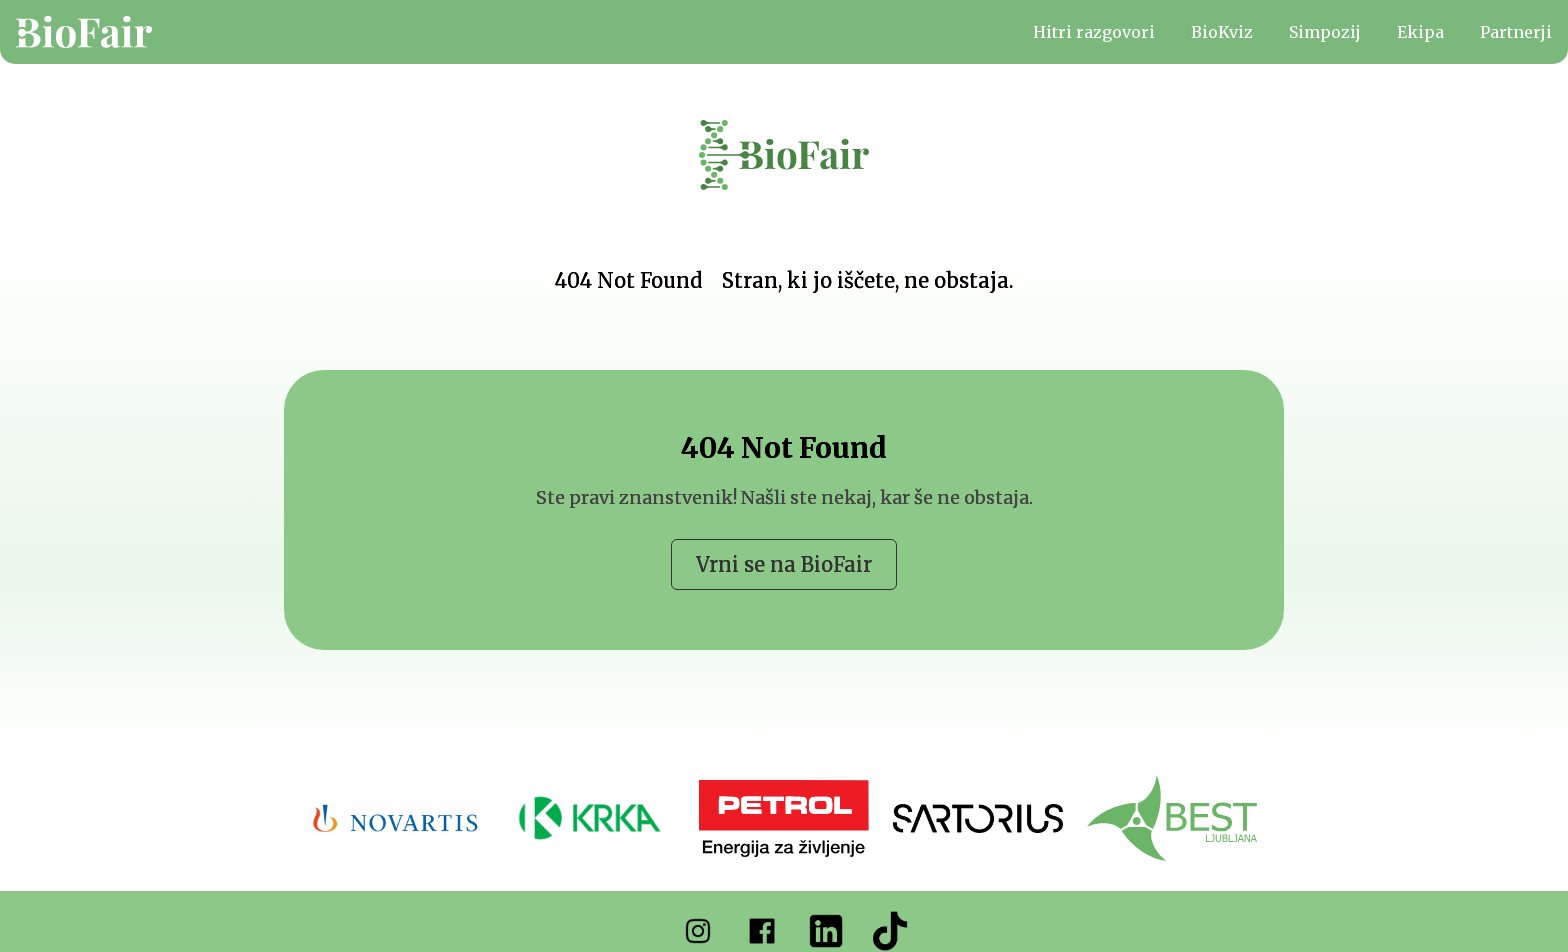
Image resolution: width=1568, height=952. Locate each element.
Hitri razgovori (1094, 32)
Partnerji (1516, 32)
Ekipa (1420, 32)
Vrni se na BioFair (784, 564)
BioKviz (1222, 32)
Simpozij (1325, 32)
